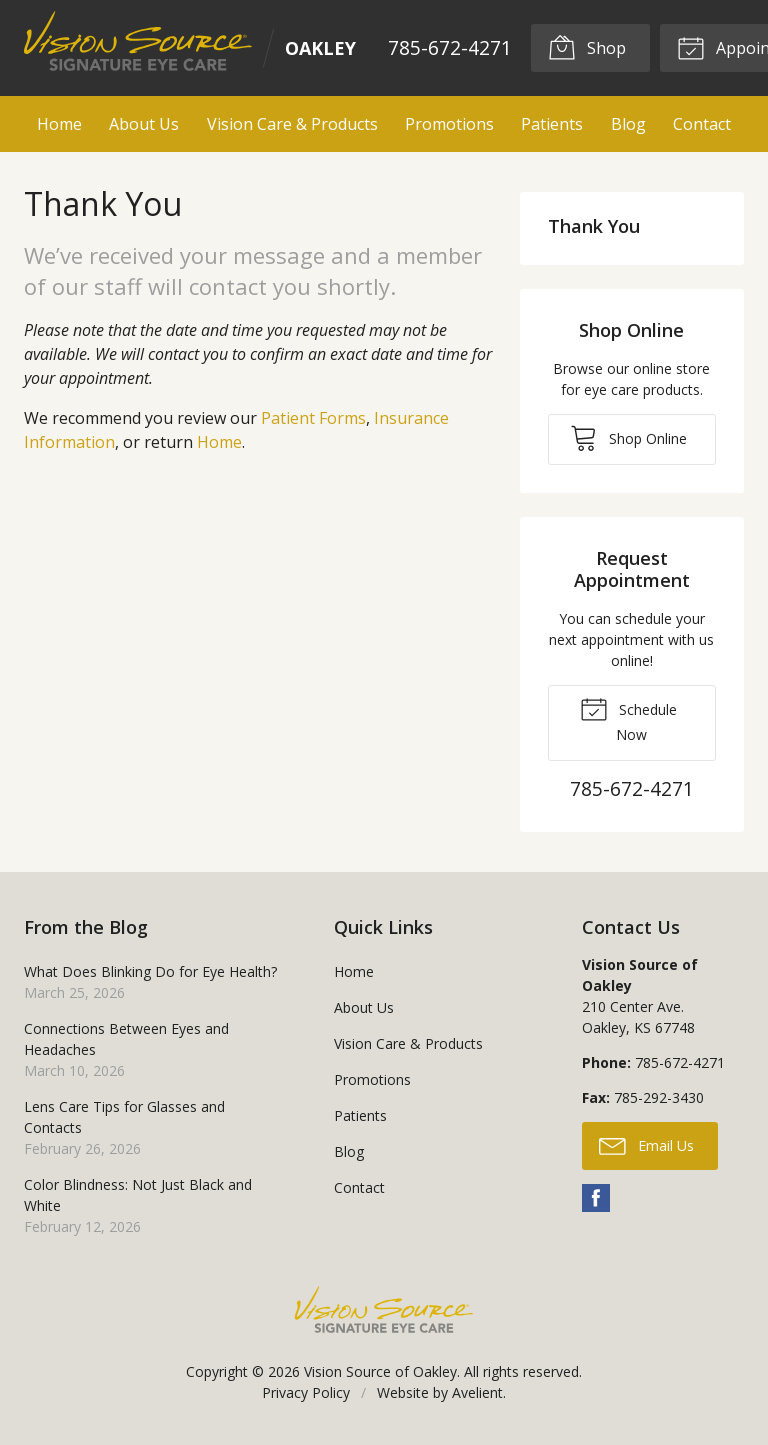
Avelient (477, 1392)
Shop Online (628, 437)
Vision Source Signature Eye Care (384, 1309)
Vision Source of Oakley (380, 1371)
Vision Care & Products (292, 124)
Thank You (594, 226)
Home (59, 124)
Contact (702, 124)
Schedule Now (628, 719)
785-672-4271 (450, 47)
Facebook (596, 1198)
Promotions (449, 124)
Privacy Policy (306, 1392)
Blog (628, 124)
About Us (144, 124)
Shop (587, 47)
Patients (552, 124)
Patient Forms (313, 418)
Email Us (646, 1145)
